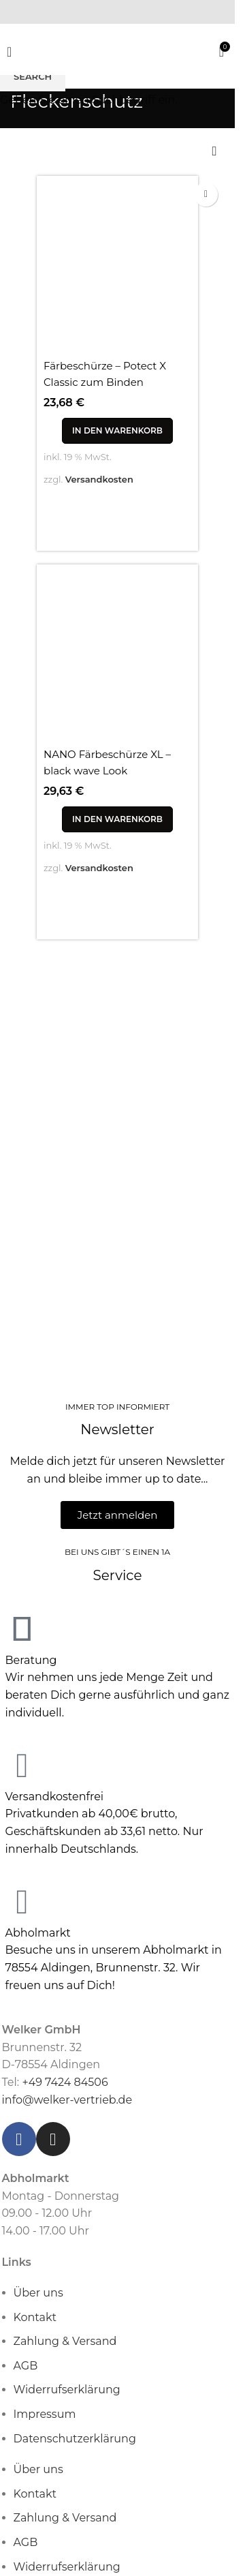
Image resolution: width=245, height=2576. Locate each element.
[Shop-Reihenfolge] (214, 152)
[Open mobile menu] (9, 51)
